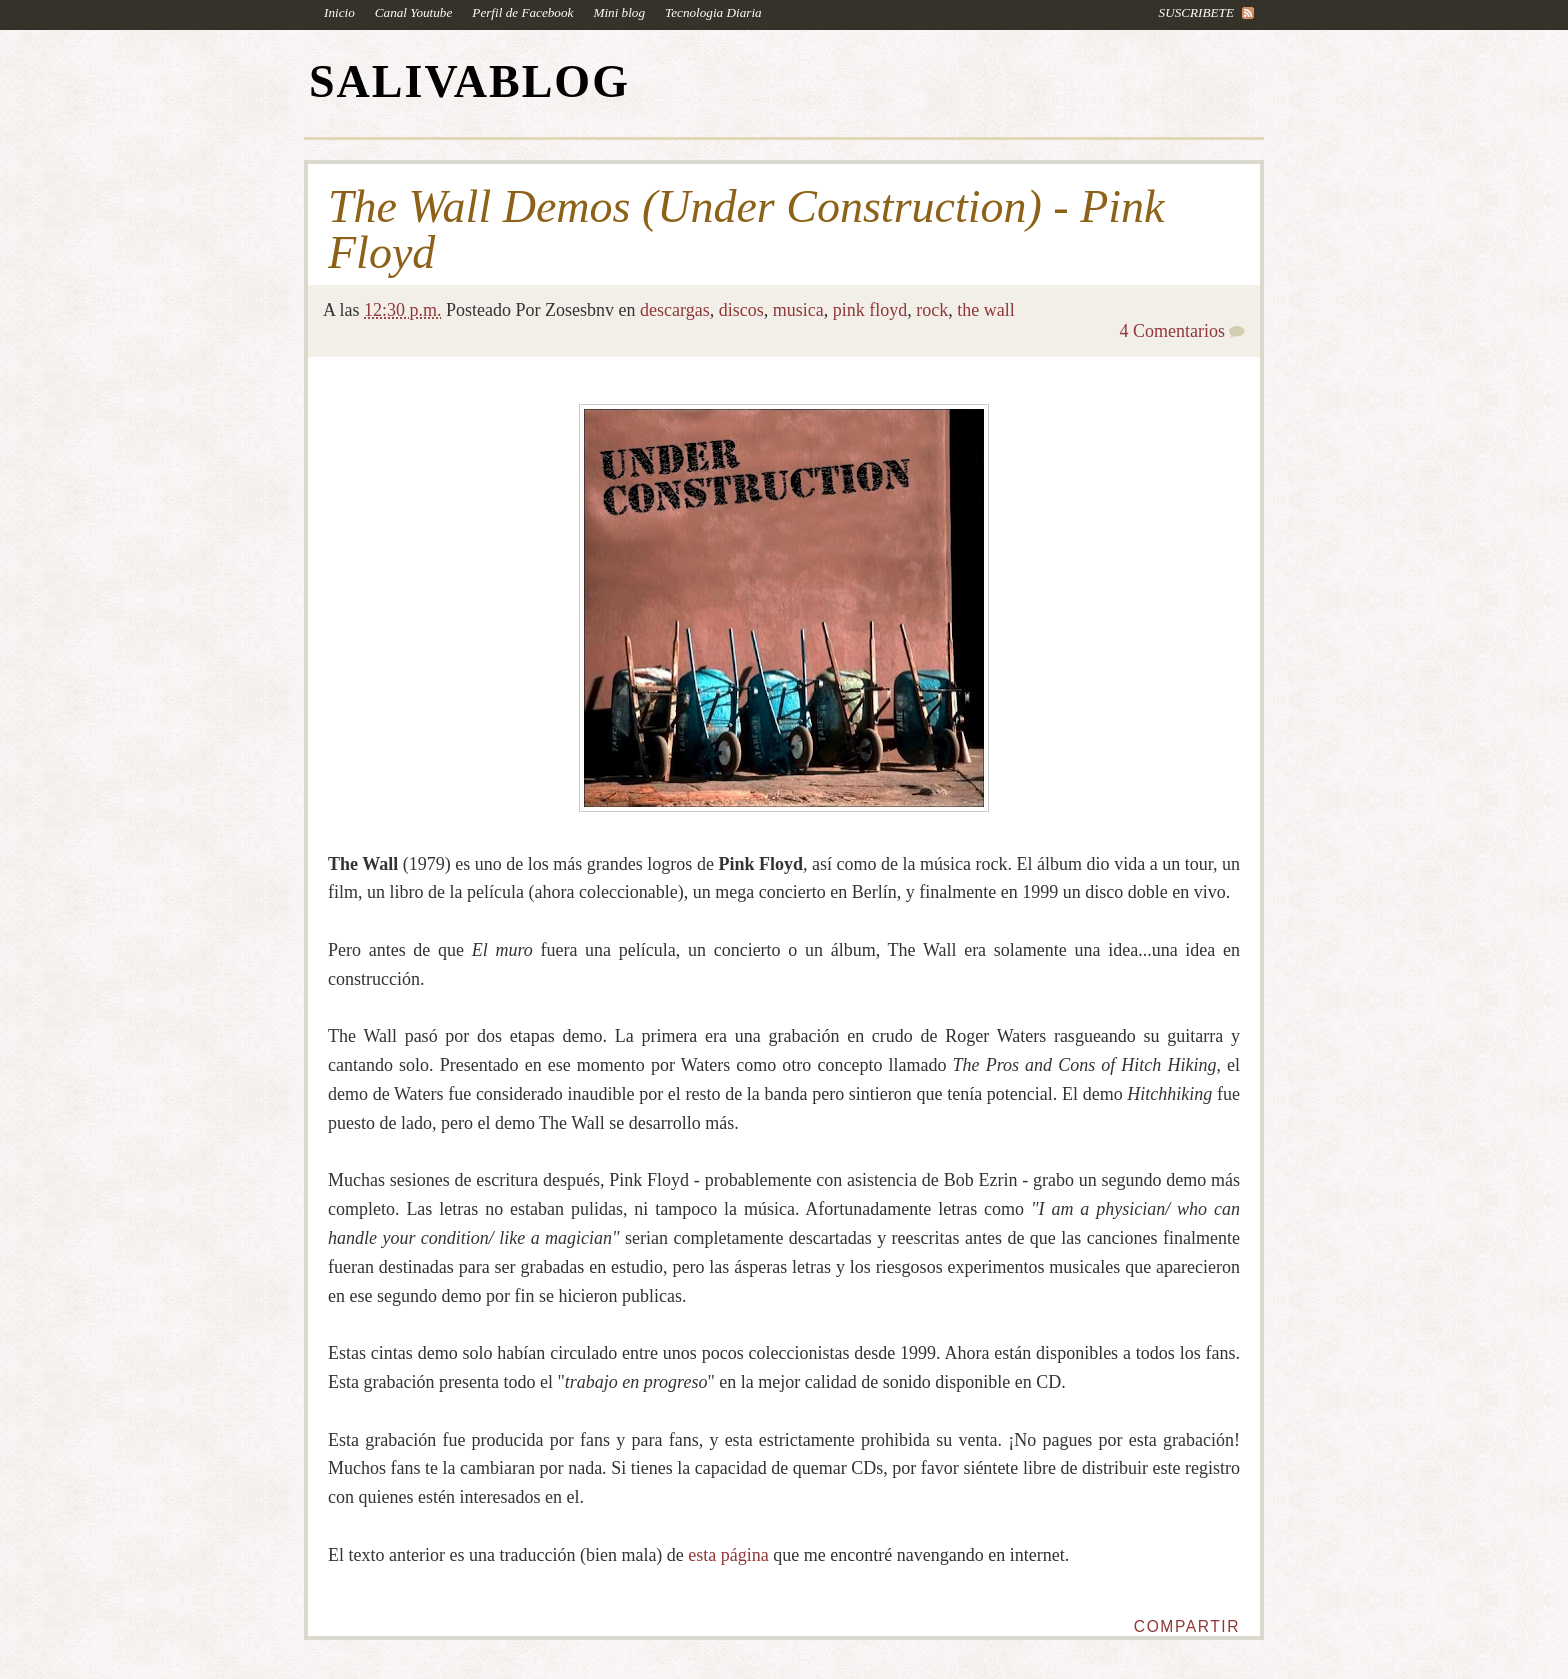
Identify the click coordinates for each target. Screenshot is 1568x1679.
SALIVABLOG (469, 81)
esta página (728, 1555)
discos (741, 310)
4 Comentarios (1173, 331)
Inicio (339, 12)
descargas (675, 310)
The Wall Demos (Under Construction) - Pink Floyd (746, 230)
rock (932, 310)
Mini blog (619, 12)
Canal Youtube (414, 12)
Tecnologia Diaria (713, 12)
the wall (985, 310)
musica (798, 310)
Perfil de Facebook (522, 12)
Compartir (1187, 1626)
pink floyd (870, 310)
